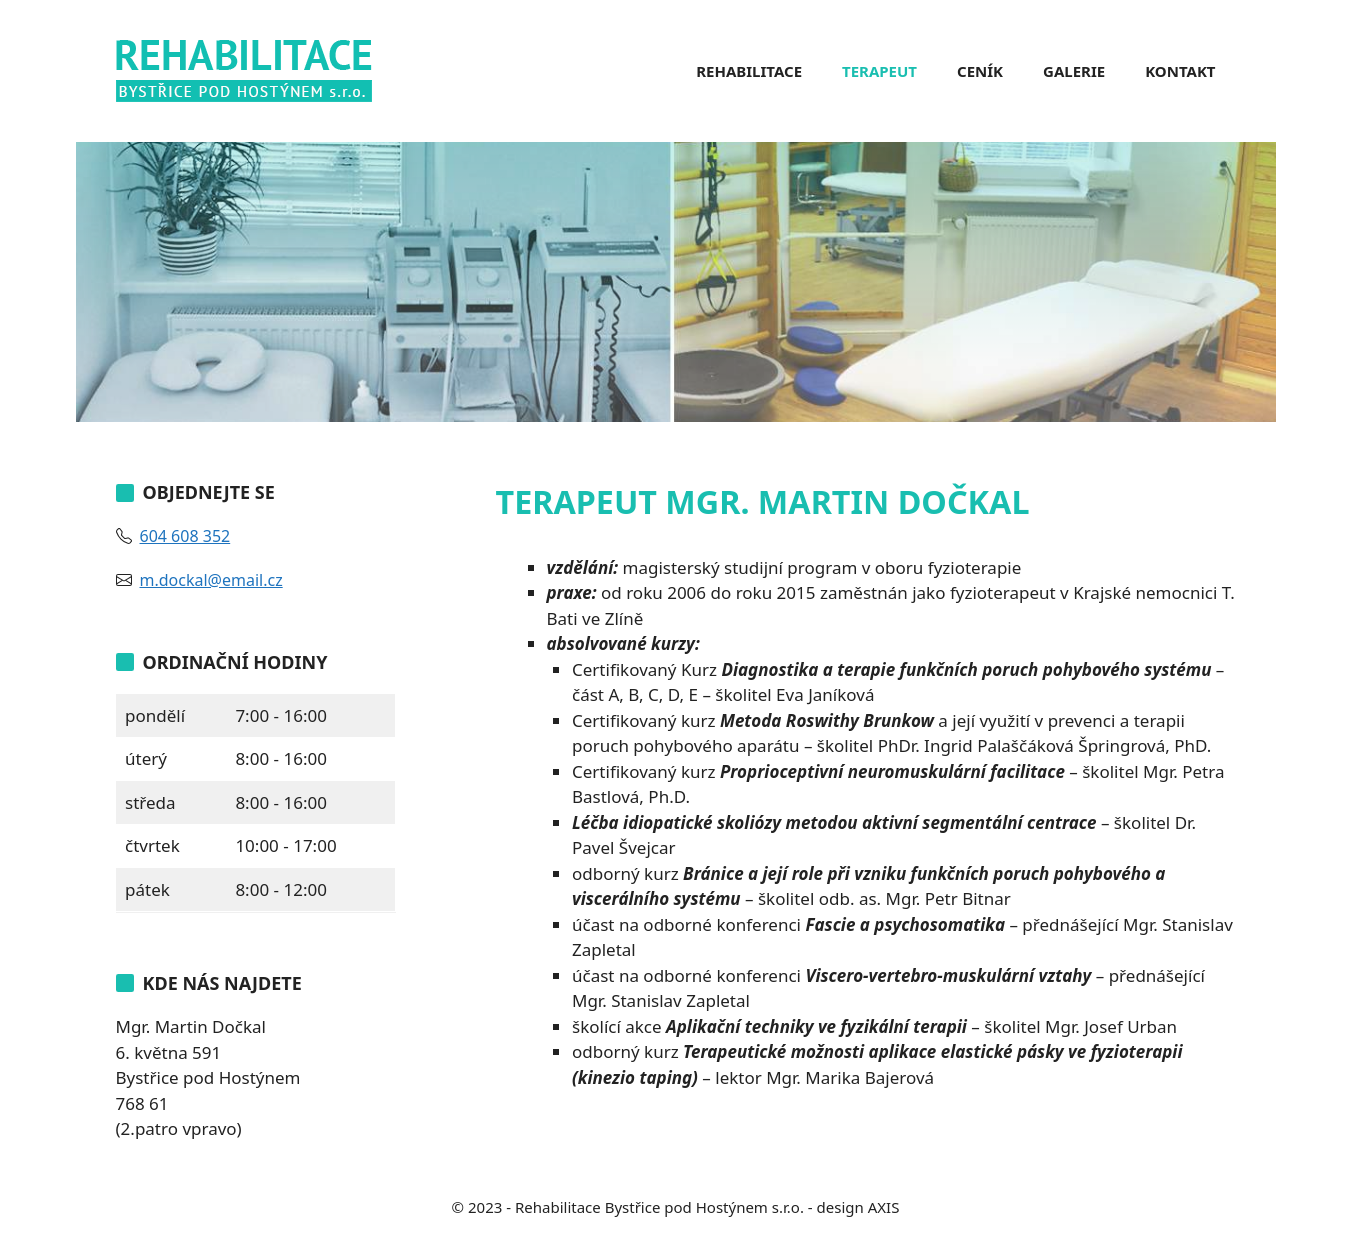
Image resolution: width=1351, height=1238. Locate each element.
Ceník (980, 71)
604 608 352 (185, 536)
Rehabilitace (749, 71)
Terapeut (879, 71)
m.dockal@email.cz (211, 580)
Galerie (1074, 71)
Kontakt (1180, 71)
